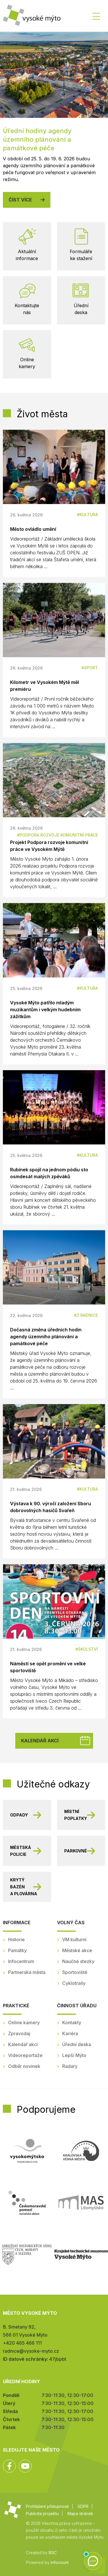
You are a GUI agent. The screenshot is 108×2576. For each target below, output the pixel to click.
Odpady (19, 1814)
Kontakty (71, 2022)
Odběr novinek (24, 2066)
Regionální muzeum (81, 2254)
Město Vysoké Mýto (31, 17)
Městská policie (20, 1851)
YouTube (25, 2466)
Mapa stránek (80, 2513)
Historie (16, 1939)
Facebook (9, 2466)
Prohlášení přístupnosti (47, 2506)
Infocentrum (21, 1961)
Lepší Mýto (74, 2055)
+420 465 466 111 (22, 2343)
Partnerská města (27, 1972)
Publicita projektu (42, 2513)
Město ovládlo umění (33, 529)
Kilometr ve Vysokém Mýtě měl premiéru (44, 685)
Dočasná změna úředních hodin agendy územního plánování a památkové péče (46, 1336)
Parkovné (75, 1850)
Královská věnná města (81, 2151)
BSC (53, 2552)
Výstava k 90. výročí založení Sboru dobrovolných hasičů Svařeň (50, 1507)
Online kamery (24, 2022)
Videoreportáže (25, 2055)
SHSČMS (27, 2254)
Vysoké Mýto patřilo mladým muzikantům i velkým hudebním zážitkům (45, 1009)
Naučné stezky (78, 1961)
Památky (17, 1950)
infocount (60, 2562)
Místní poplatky (75, 1815)
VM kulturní (74, 1939)
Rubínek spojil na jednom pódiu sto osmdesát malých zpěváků (49, 1173)
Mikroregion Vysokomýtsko (27, 2151)
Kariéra (70, 2033)
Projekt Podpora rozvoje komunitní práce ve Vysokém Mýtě (49, 845)
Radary (69, 2066)
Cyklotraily (74, 1983)
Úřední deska (76, 2044)
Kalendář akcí (39, 1740)
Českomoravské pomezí (27, 2202)
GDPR (82, 2506)
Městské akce (77, 1950)
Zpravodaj (19, 2033)
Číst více (20, 200)
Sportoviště (74, 1972)
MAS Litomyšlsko (81, 2202)
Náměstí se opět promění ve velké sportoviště (48, 1667)
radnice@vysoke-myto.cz (31, 2351)
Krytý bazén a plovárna (23, 1886)
